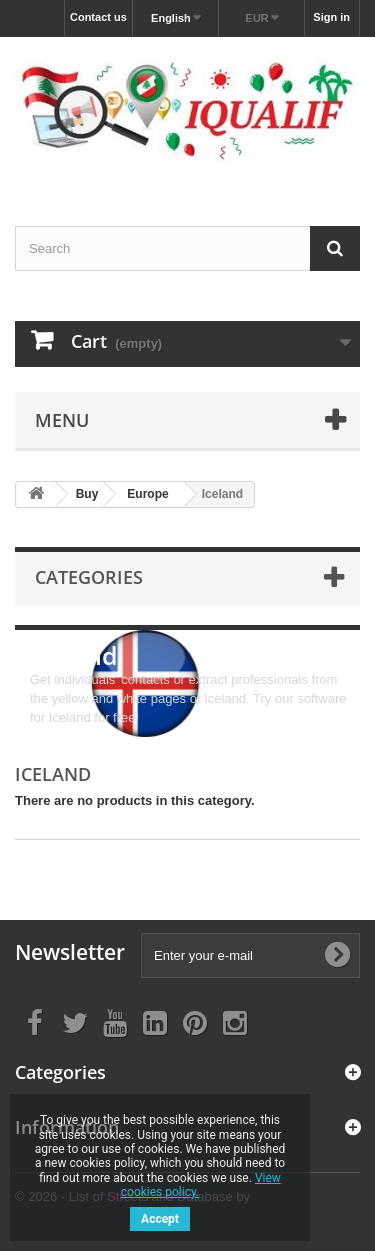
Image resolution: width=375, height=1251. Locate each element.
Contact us (98, 17)
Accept (160, 1219)
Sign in (331, 17)
